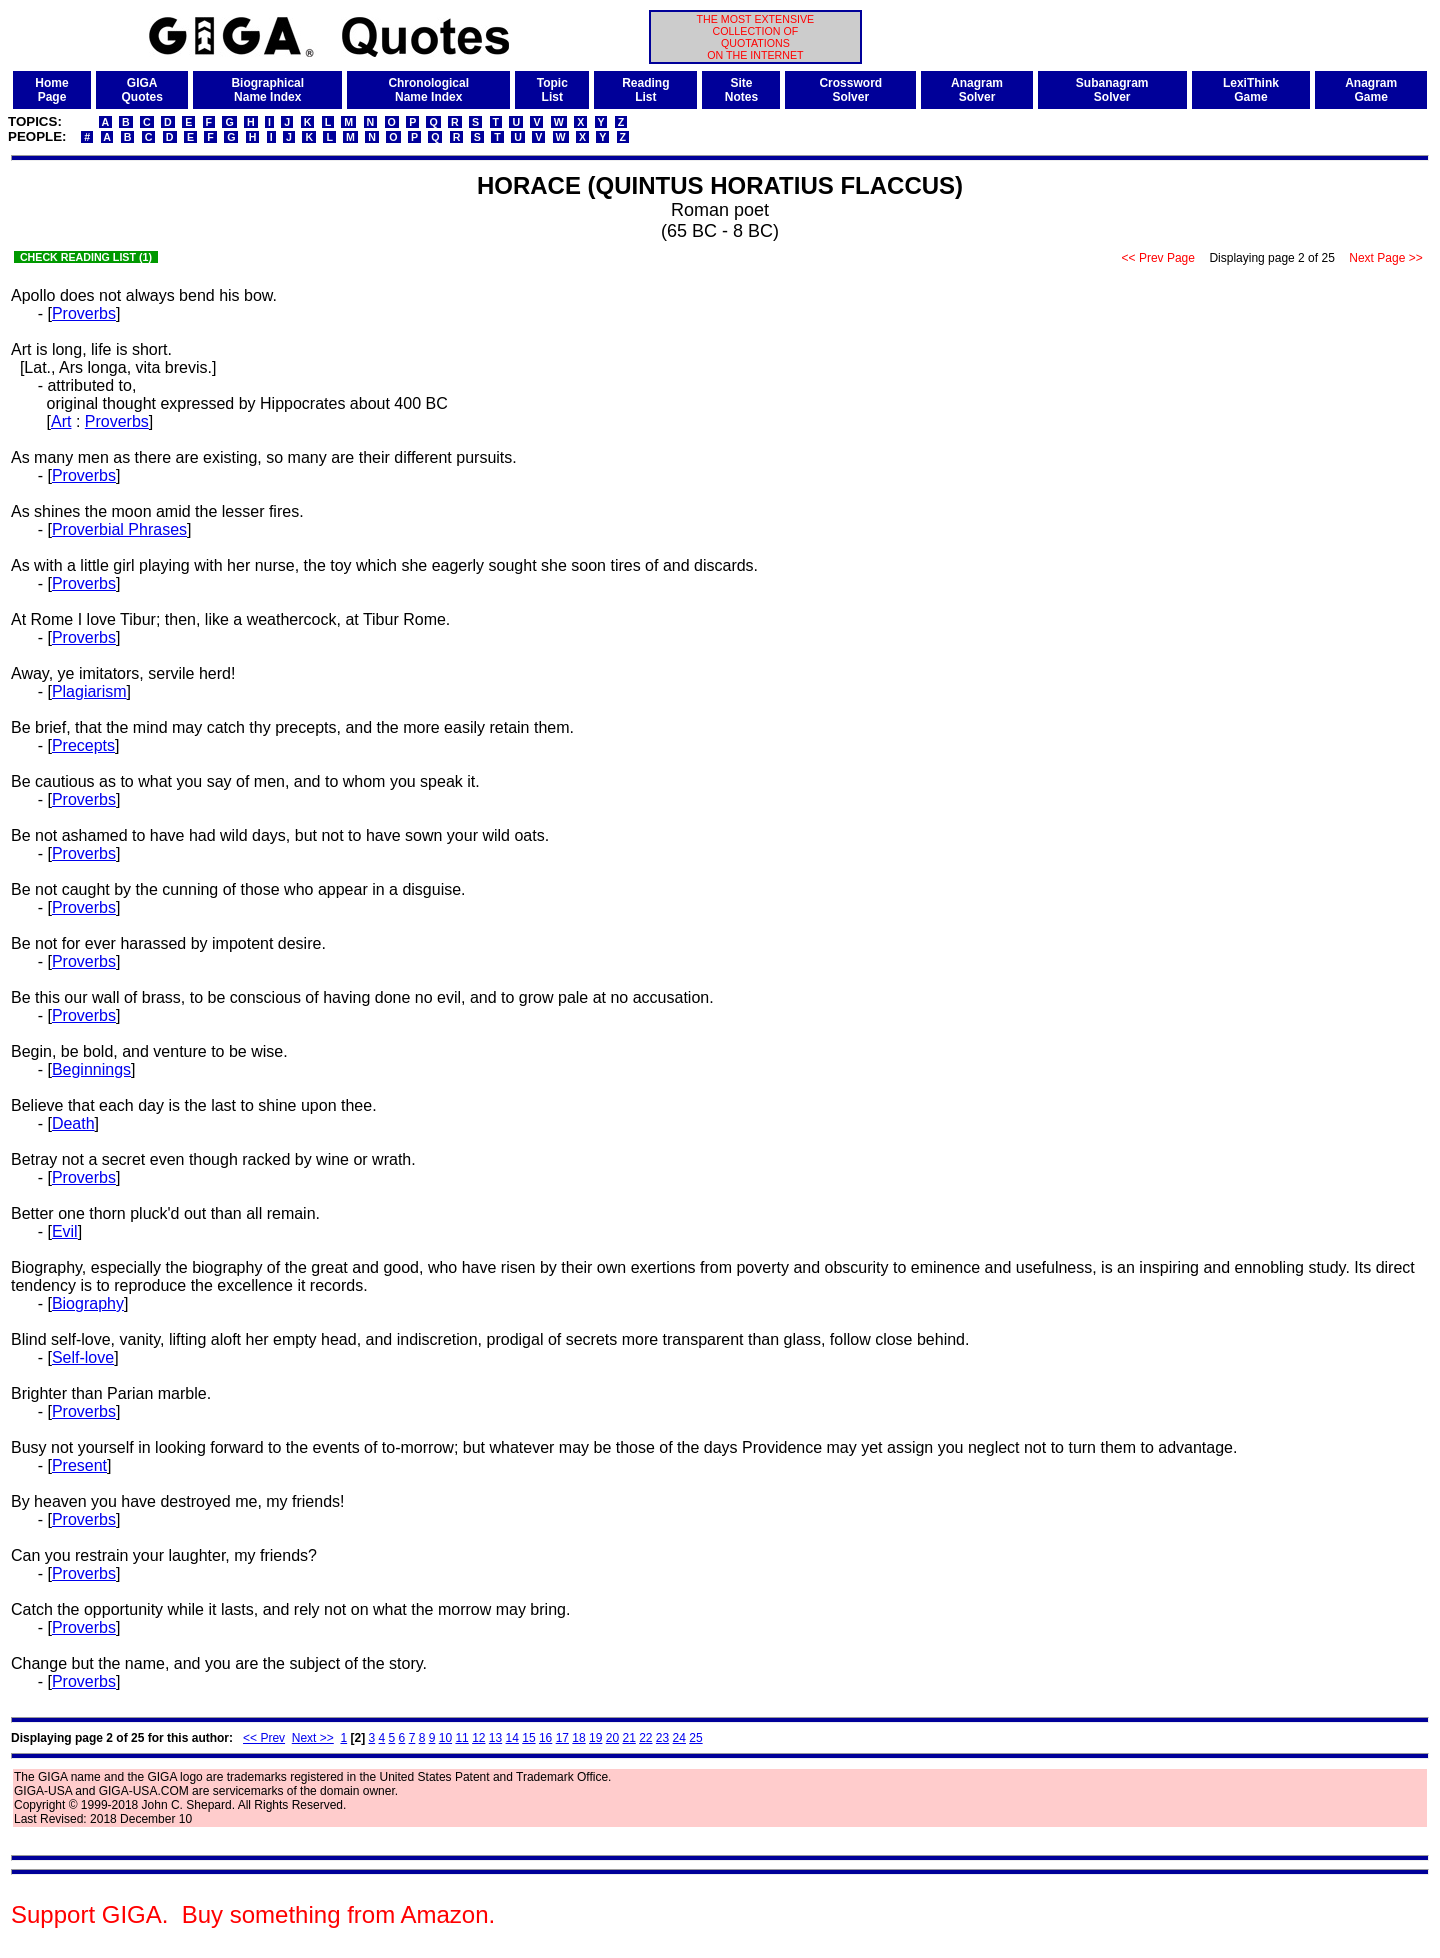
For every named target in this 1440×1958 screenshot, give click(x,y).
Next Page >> (1386, 258)
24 (679, 1738)
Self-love (83, 1357)
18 (578, 1738)
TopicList (552, 90)
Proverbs (84, 313)
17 (562, 1738)
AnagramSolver (977, 90)
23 (662, 1738)
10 (445, 1738)
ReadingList (645, 90)
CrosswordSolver (850, 90)
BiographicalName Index (267, 90)
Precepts (83, 745)
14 (512, 1738)
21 (628, 1738)
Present (79, 1465)
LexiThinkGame (1251, 90)
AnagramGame (1371, 90)
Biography (88, 1303)
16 (545, 1738)
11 (461, 1738)
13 (495, 1738)
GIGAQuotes (142, 90)
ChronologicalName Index (428, 90)
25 (695, 1738)
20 (612, 1738)
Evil (65, 1231)
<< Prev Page (1158, 258)
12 (478, 1738)
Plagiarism (89, 691)
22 (645, 1738)
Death (73, 1123)
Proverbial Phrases (119, 529)
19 (595, 1738)
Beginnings (91, 1069)
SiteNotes (741, 90)
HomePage (51, 90)
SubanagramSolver (1112, 90)
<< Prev (264, 1738)
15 (528, 1738)
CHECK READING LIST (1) (86, 257)
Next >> (313, 1738)
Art (61, 421)
